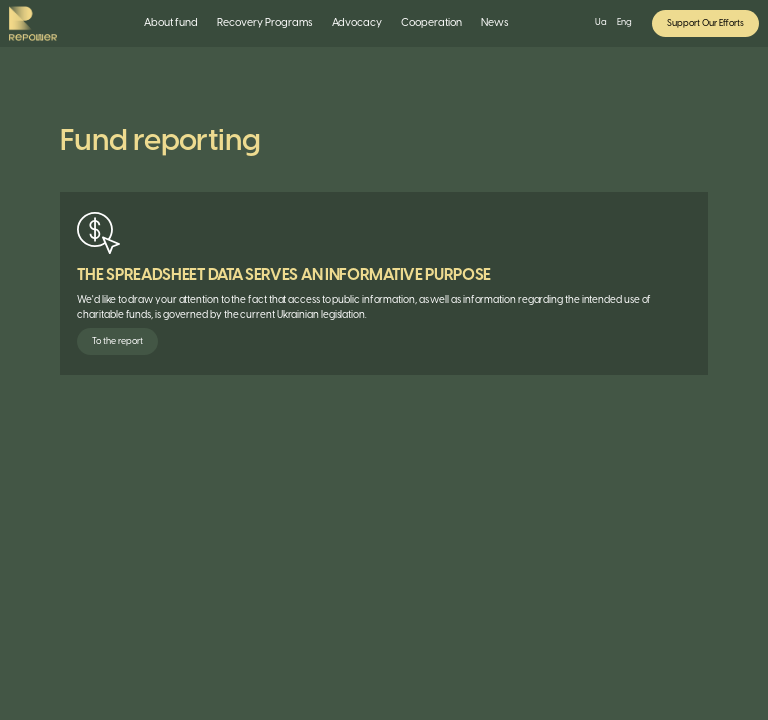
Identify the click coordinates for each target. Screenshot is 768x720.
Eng (624, 22)
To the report (117, 341)
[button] (171, 23)
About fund (171, 23)
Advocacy (357, 23)
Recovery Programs (265, 23)
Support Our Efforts (705, 23)
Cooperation (431, 23)
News (495, 23)
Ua (601, 22)
